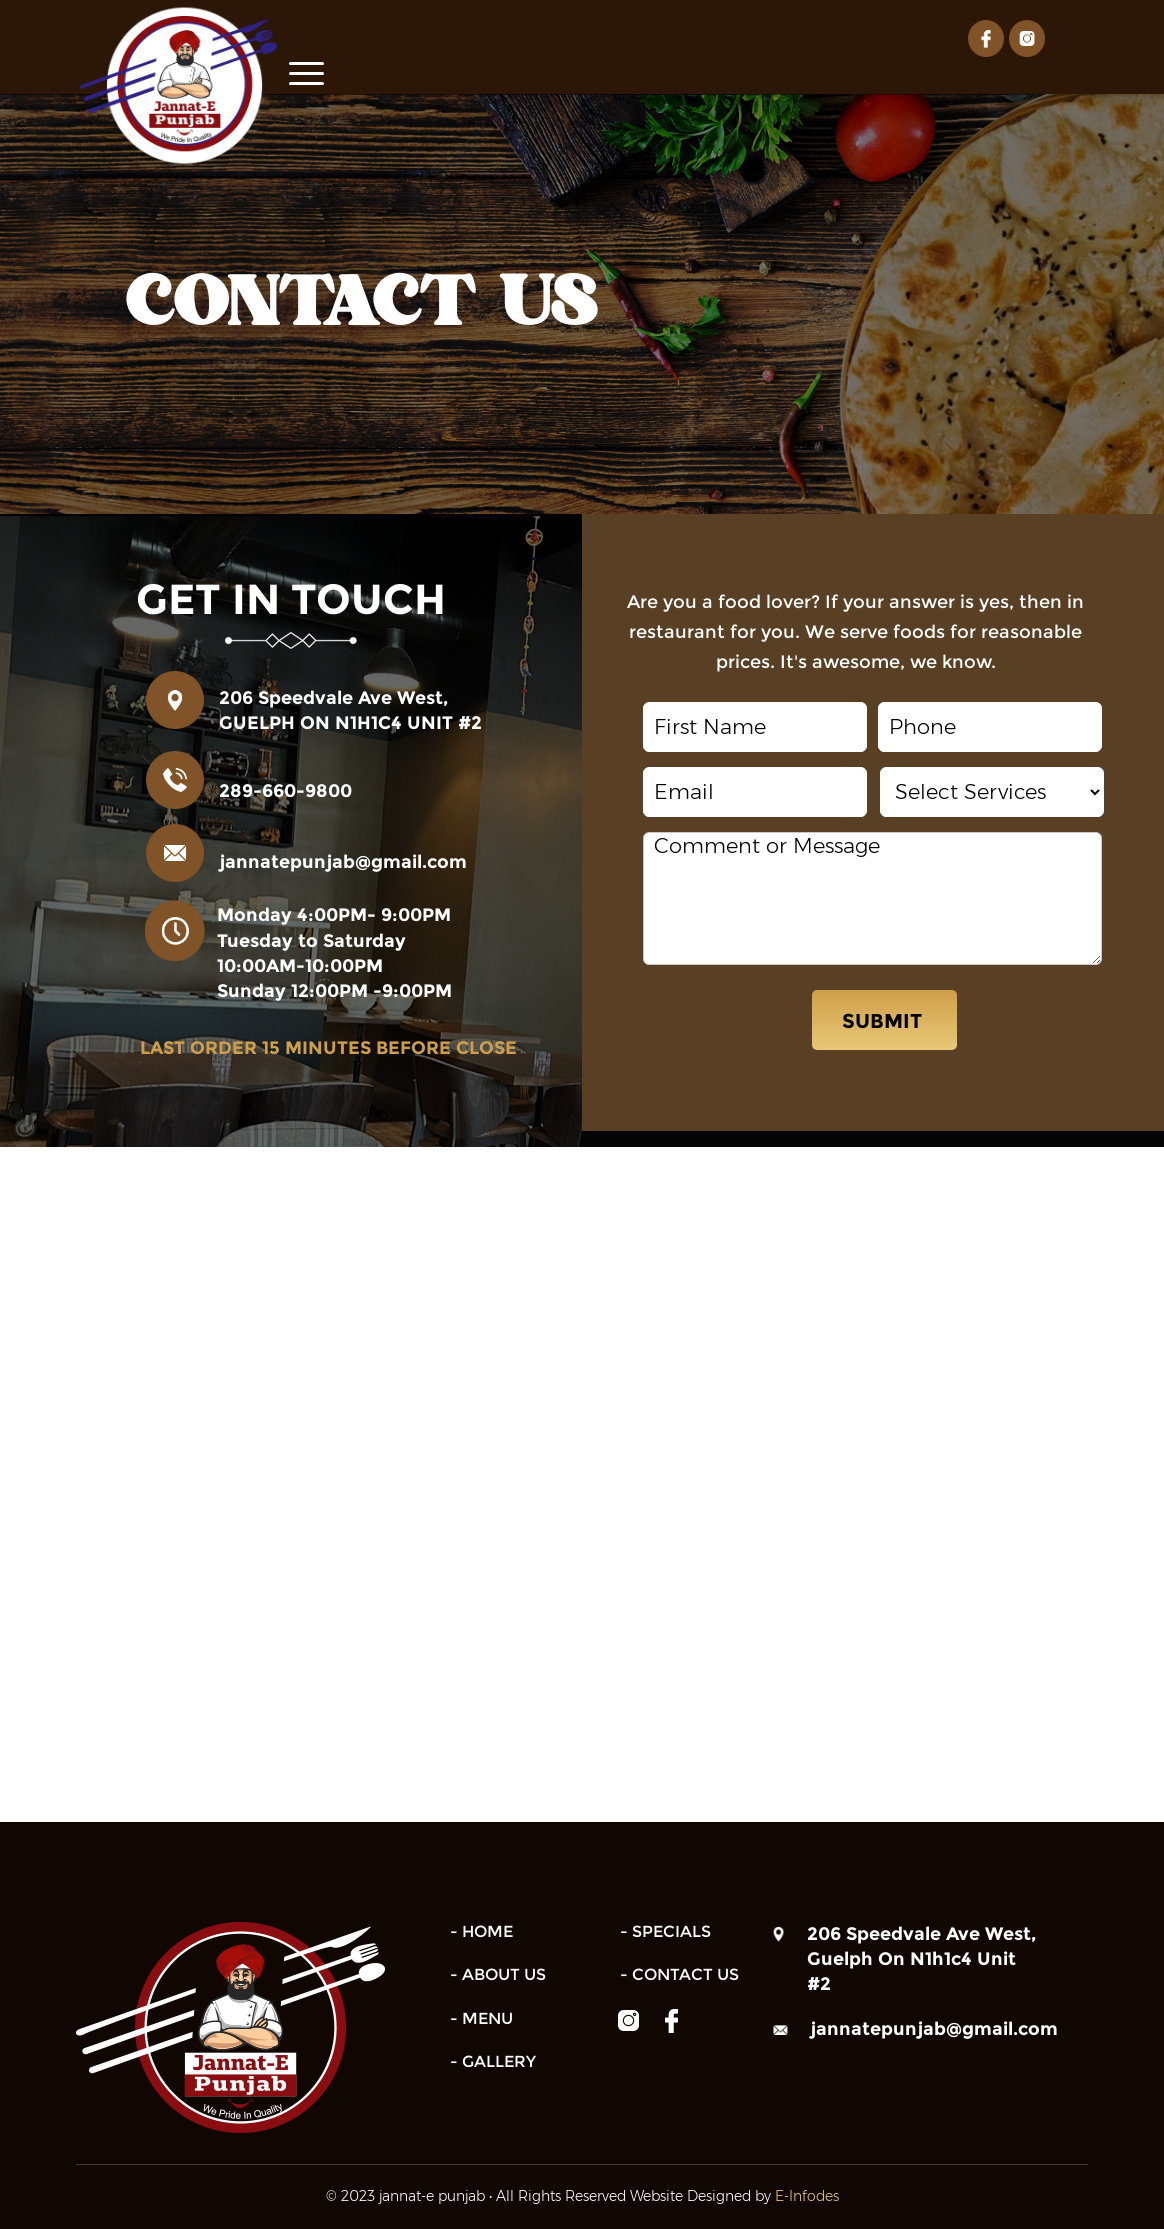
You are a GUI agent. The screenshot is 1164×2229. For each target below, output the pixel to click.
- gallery (493, 2059)
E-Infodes (807, 2194)
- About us (498, 1972)
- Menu (481, 2016)
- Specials (665, 1929)
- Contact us (679, 1972)
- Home (481, 1929)
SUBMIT (884, 1019)
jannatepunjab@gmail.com (343, 860)
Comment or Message (872, 896)
